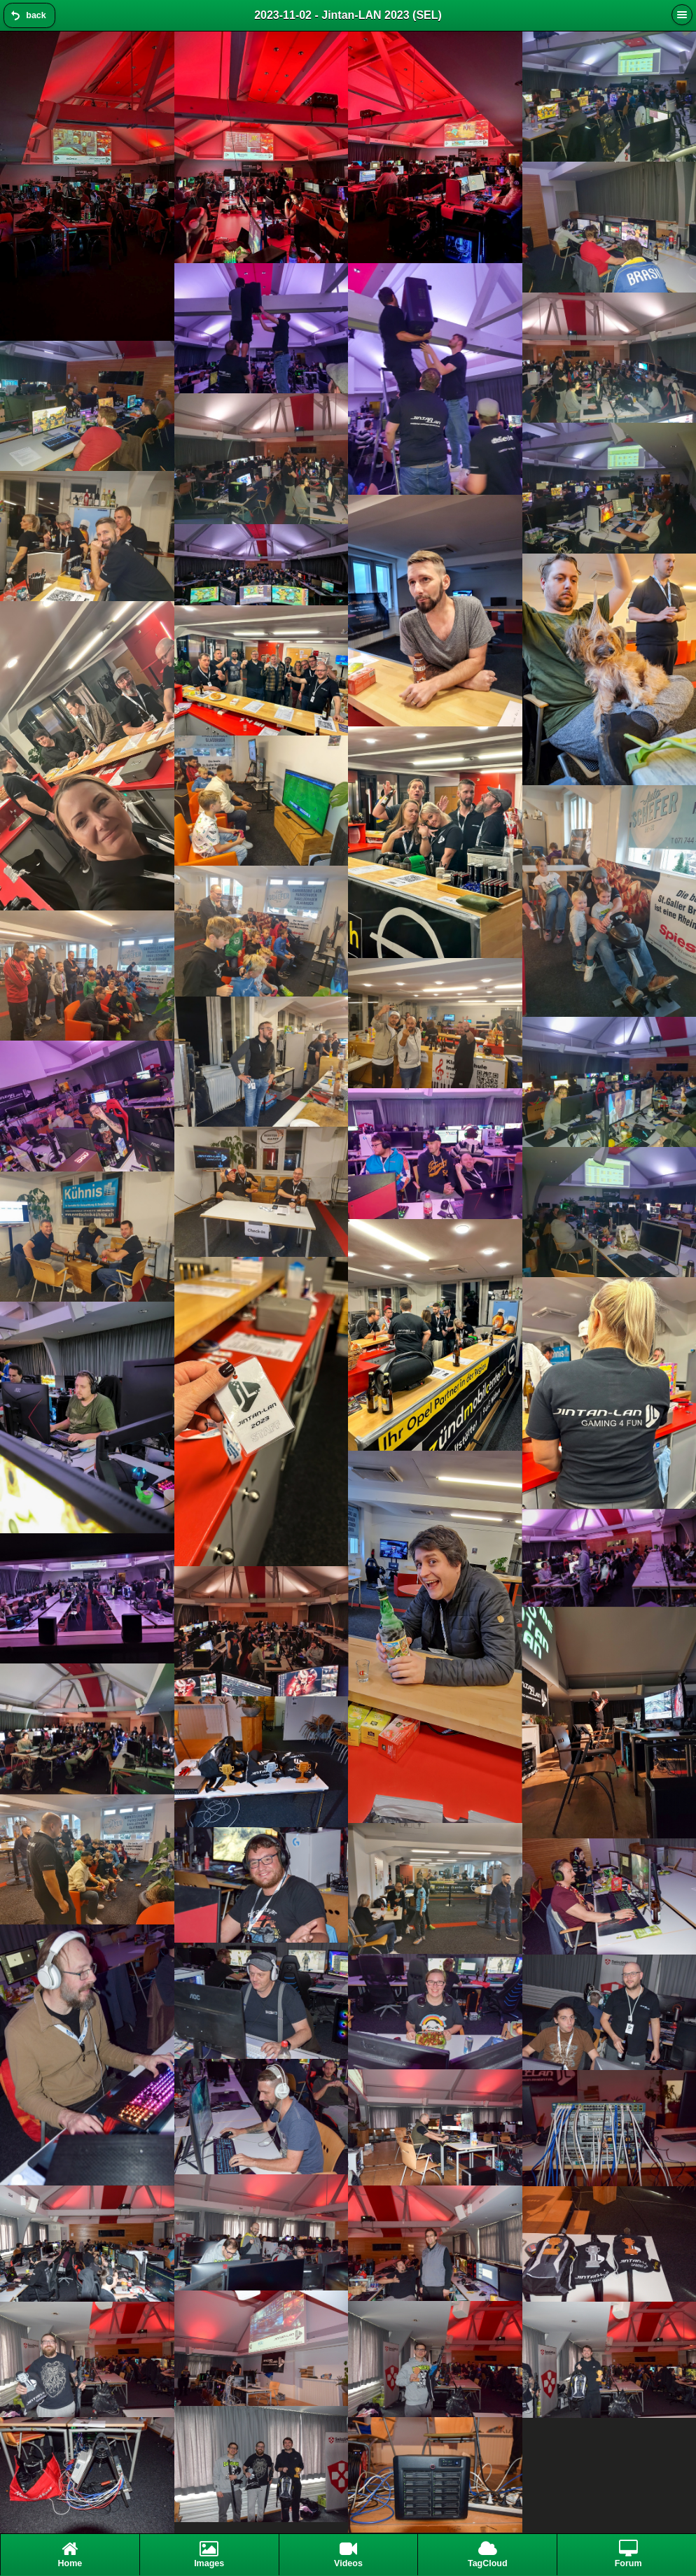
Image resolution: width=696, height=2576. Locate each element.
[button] (681, 14)
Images (209, 2554)
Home (70, 2554)
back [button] (36, 15)
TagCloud (488, 2554)
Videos (348, 2554)
